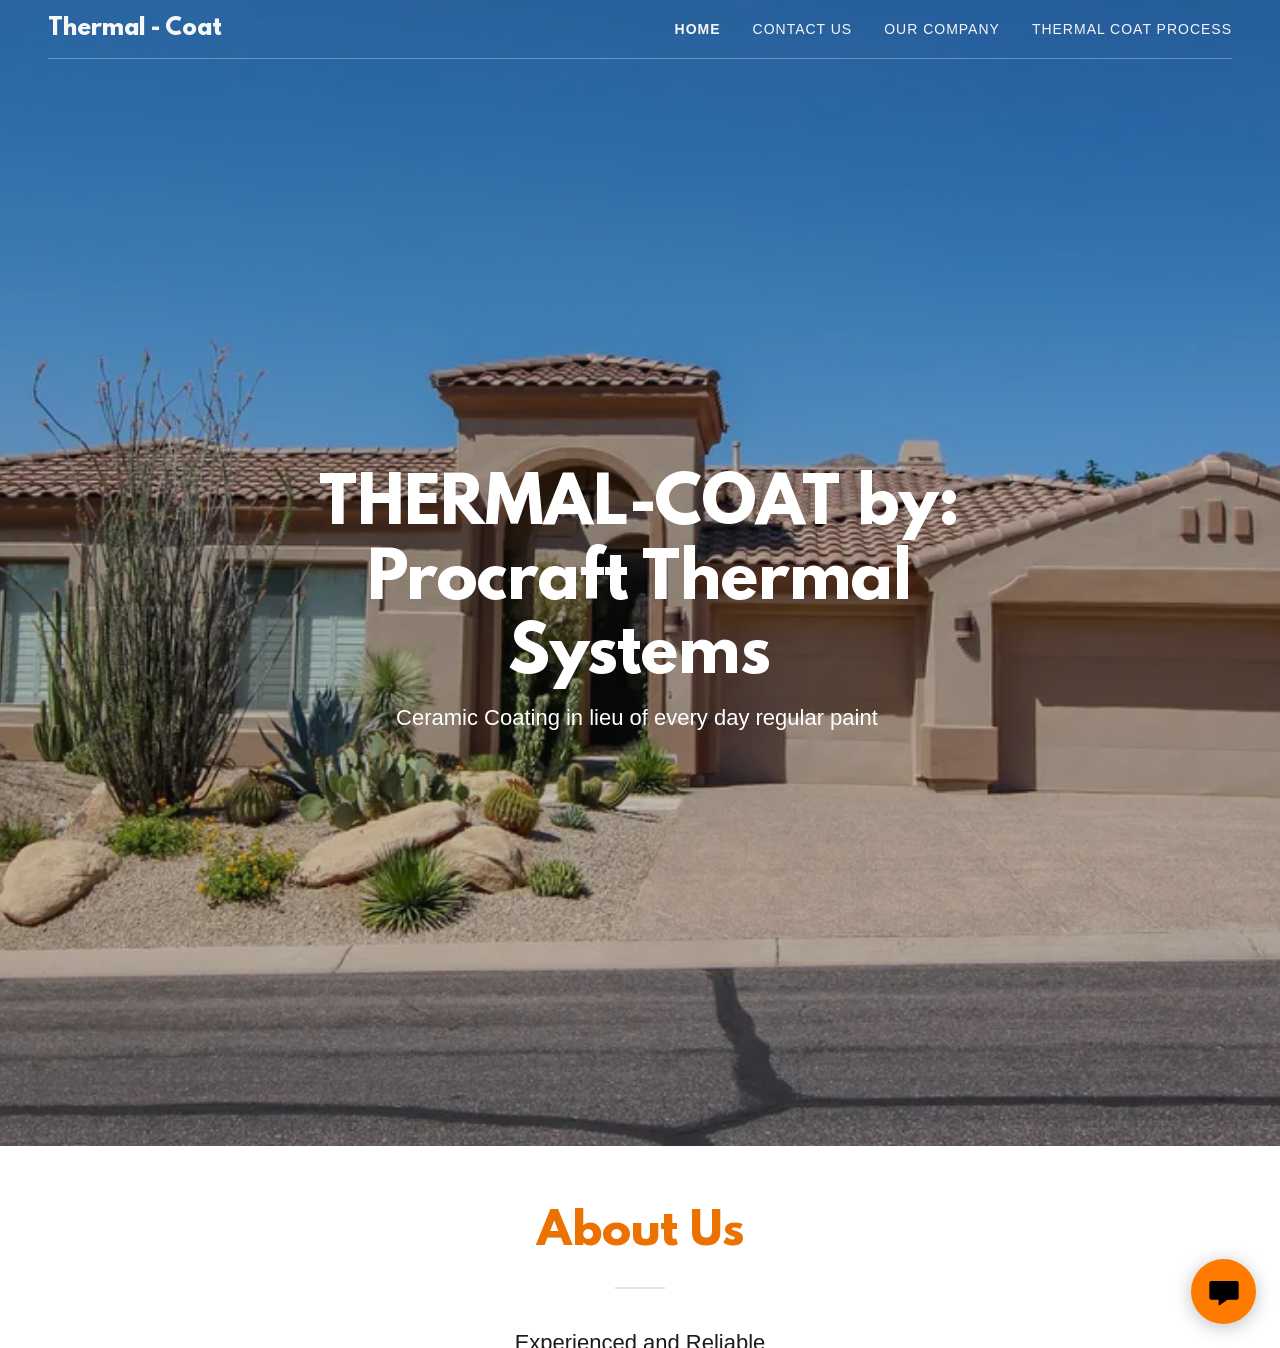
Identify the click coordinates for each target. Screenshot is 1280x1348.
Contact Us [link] (803, 29)
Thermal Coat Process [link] (1132, 29)
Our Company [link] (942, 29)
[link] (135, 29)
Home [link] (698, 29)
